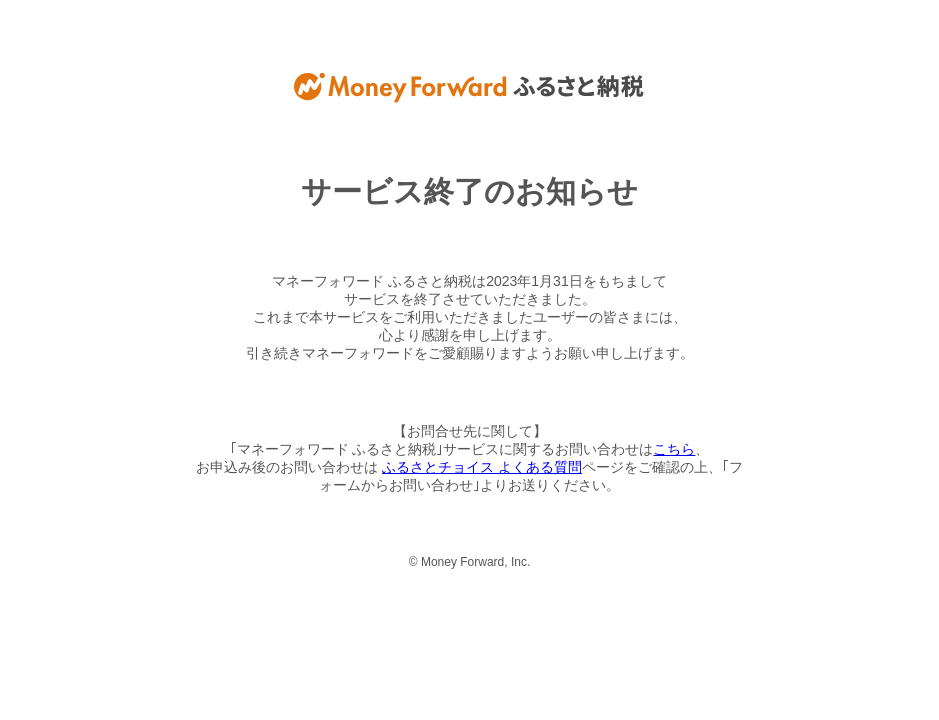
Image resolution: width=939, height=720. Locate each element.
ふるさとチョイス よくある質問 (482, 467)
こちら (674, 449)
